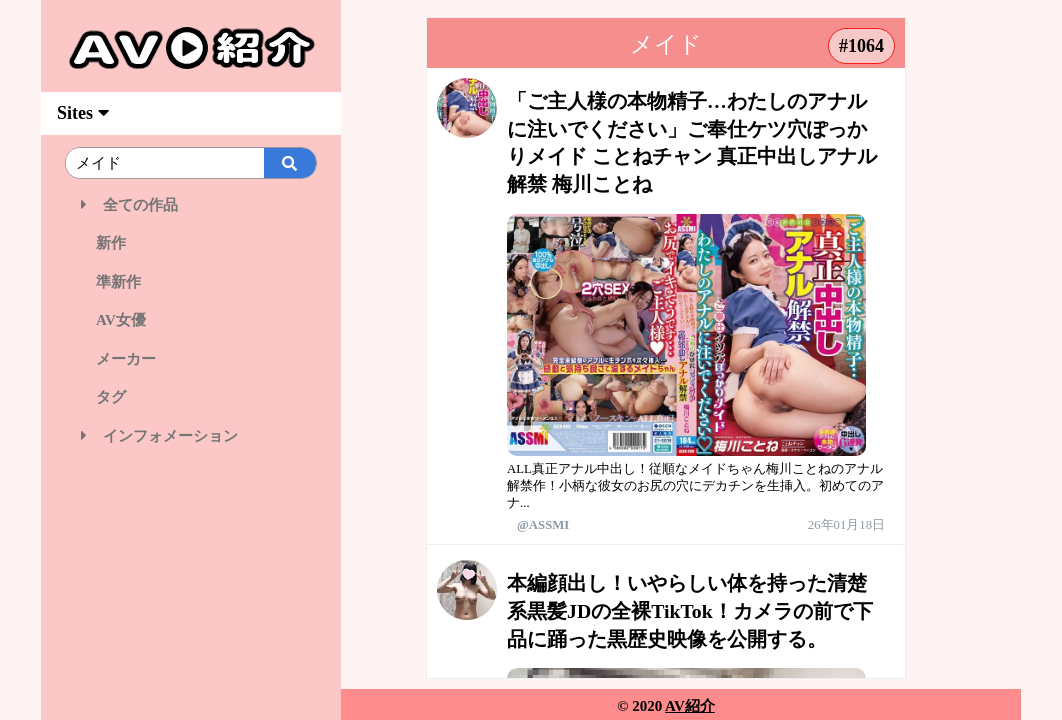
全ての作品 (129, 205)
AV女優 (113, 320)
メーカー (118, 359)
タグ (103, 397)
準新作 (111, 282)
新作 (103, 243)
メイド (666, 44)
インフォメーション (159, 436)
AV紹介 (690, 706)
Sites (83, 113)
